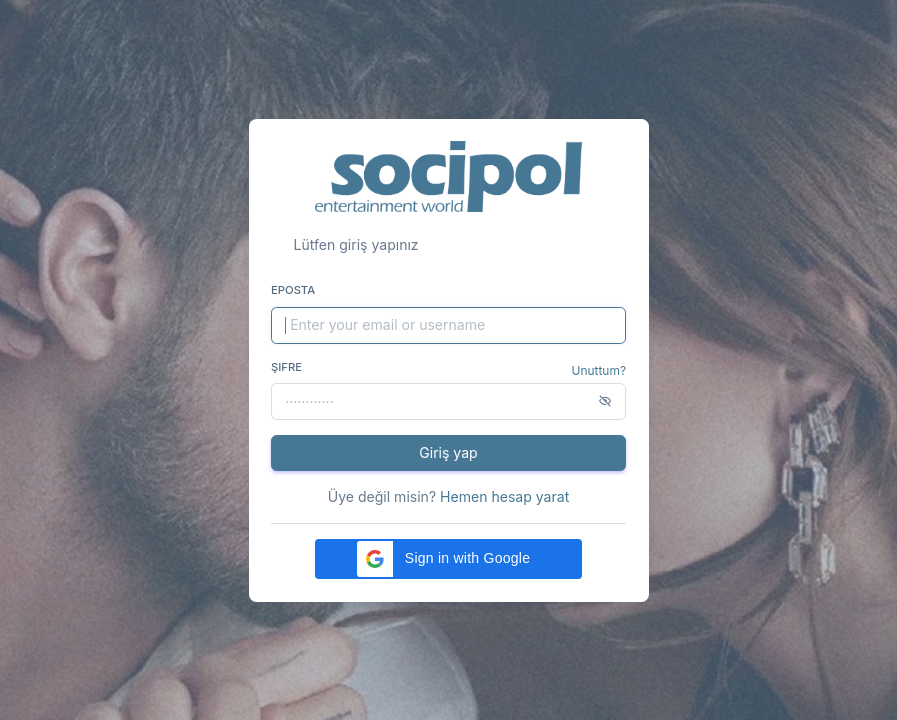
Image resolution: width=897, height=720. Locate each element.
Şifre (286, 367)
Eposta (293, 290)
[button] (448, 559)
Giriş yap (448, 452)
